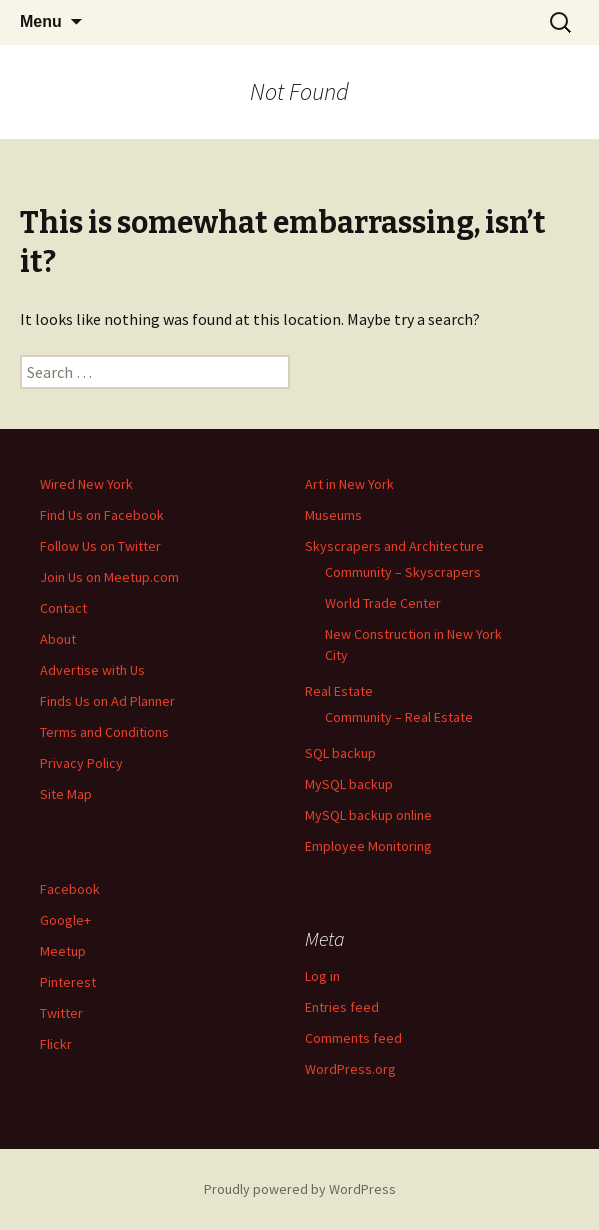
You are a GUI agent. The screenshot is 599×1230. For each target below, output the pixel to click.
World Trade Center (383, 603)
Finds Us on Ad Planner (107, 701)
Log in (322, 976)
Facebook (70, 889)
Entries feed (342, 1007)
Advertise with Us (92, 670)
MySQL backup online (368, 815)
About (58, 639)
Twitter (61, 1013)
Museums (333, 515)
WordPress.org (350, 1069)
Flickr (56, 1044)
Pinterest (68, 982)
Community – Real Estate (399, 717)
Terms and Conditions (104, 732)
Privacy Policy (81, 763)
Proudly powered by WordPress (300, 1189)
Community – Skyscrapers (403, 572)
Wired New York (86, 484)
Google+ (65, 920)
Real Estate (339, 691)
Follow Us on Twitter (100, 546)
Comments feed (353, 1038)
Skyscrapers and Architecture (394, 546)
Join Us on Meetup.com (109, 577)
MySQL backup (349, 784)
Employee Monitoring (368, 846)
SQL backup (340, 753)
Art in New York (349, 484)
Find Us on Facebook (102, 515)
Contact (63, 608)
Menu (41, 21)
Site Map (66, 794)
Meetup (63, 951)
